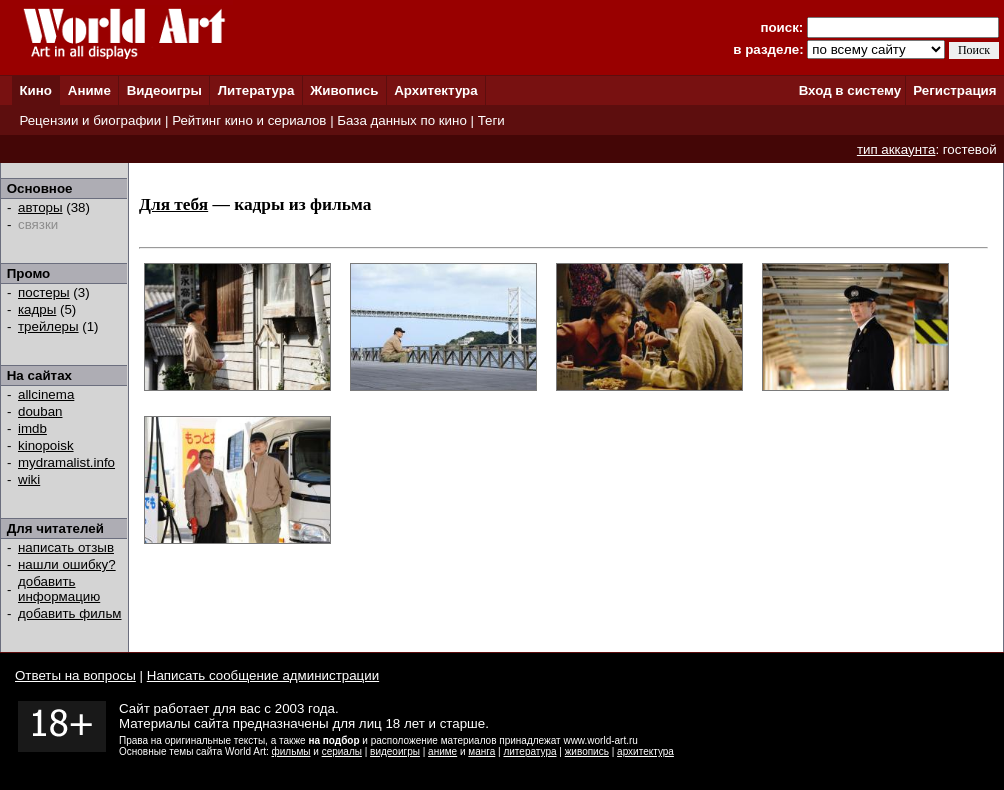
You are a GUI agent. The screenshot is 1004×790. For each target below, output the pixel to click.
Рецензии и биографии (90, 120)
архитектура (645, 751)
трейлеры (48, 326)
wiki (29, 479)
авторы (40, 207)
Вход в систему (850, 90)
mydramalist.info (66, 462)
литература (529, 751)
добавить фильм (70, 613)
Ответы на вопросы (75, 675)
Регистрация (954, 90)
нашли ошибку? (67, 564)
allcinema (46, 394)
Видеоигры (164, 90)
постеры (44, 292)
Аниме (89, 90)
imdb (32, 428)
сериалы (342, 751)
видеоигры (395, 751)
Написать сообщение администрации (263, 675)
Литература (256, 90)
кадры (37, 309)
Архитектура (435, 90)
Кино (35, 90)
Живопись (344, 90)
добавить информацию (59, 589)
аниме (442, 751)
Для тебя (173, 204)
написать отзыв (66, 547)
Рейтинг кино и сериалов (249, 120)
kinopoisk (46, 445)
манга (481, 751)
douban (40, 411)
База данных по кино (401, 120)
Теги (491, 120)
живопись (587, 751)
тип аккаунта (896, 149)
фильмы (291, 751)
